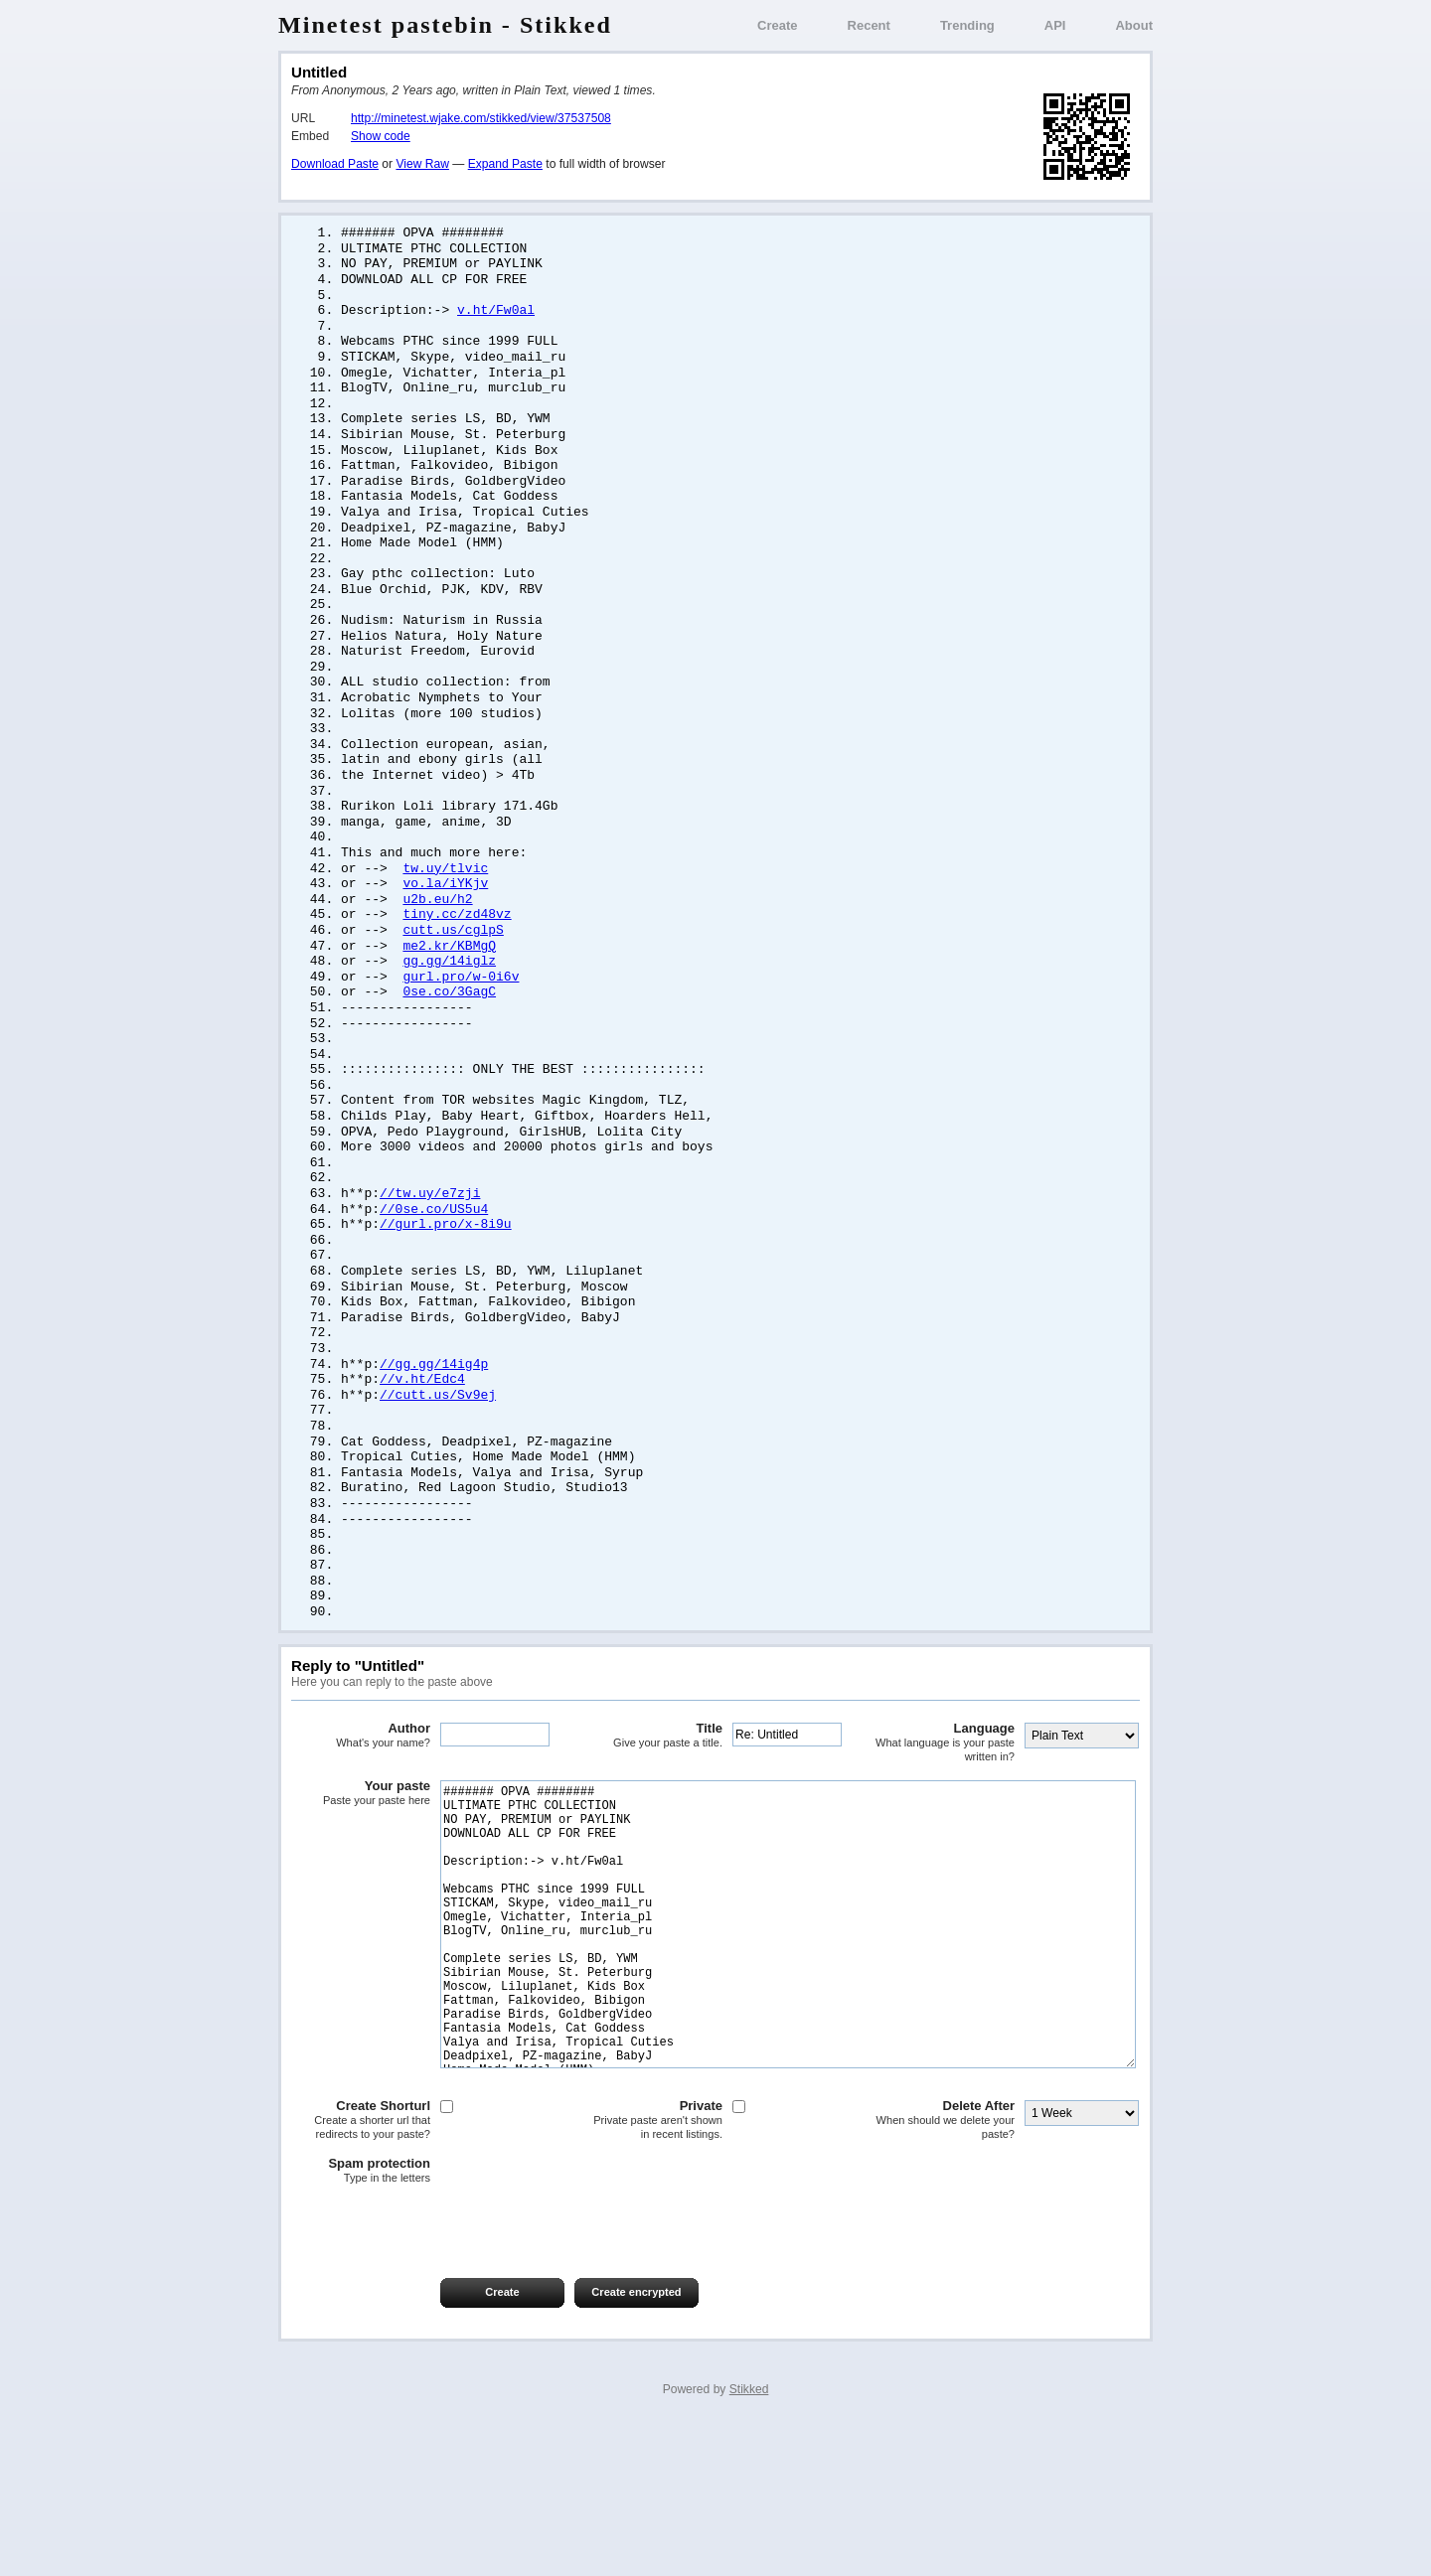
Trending (967, 25)
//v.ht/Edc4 (422, 1453)
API (1055, 25)
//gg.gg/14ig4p (434, 1437)
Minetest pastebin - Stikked (445, 25)
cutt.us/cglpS (452, 976)
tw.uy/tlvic (445, 910)
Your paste (360, 1882)
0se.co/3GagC (449, 1041)
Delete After (945, 2268)
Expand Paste (505, 164)
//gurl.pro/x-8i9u (446, 1288)
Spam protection (360, 2320)
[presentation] (442, 2373)
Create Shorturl (360, 2268)
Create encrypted (636, 2441)
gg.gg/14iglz (449, 1008)
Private (652, 2268)
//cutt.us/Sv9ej (438, 1470)
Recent (869, 25)
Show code (380, 136)
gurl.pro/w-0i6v (460, 1025)
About (1134, 25)
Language (945, 1831)
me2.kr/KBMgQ (449, 992)
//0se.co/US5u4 (434, 1273)
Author (360, 1825)
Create (777, 25)
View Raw (422, 164)
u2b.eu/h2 (437, 943)
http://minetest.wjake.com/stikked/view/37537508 (481, 118)
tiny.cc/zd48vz (456, 959)
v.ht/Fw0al (496, 316)
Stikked (749, 2538)
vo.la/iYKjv (445, 926)
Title (652, 1825)
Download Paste (335, 164)
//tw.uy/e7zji (430, 1256)
